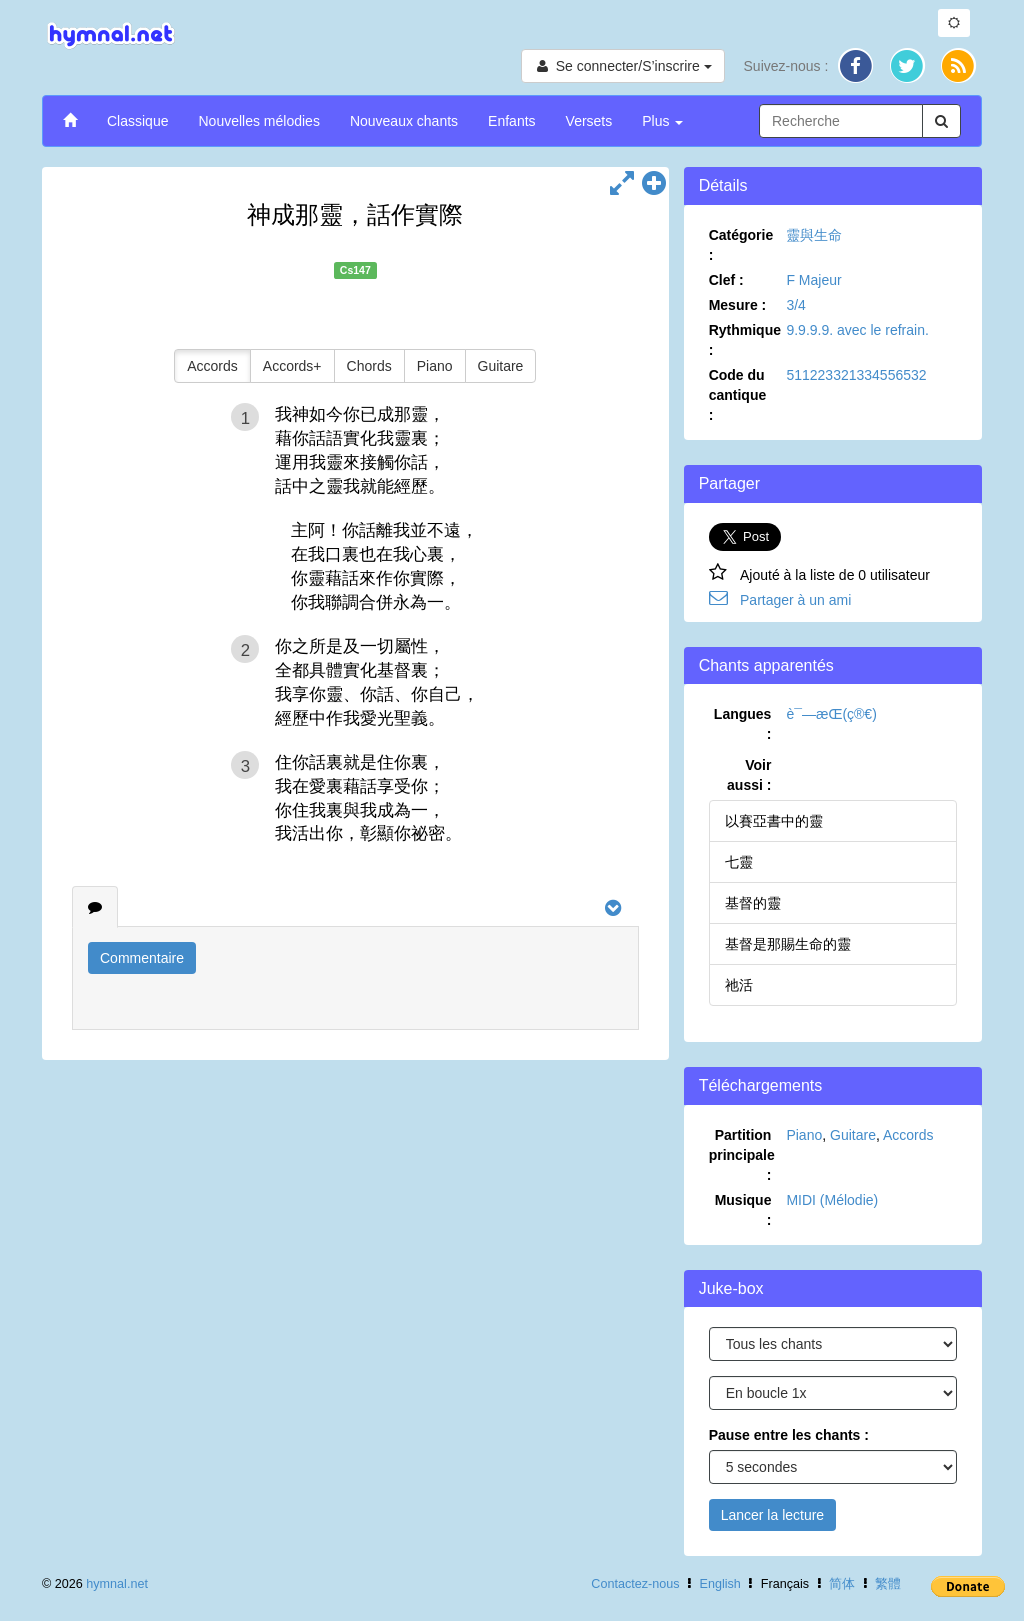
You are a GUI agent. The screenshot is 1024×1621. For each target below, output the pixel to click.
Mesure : (738, 305)
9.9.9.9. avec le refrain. (857, 330)
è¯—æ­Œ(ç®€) (831, 714)
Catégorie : (741, 245)
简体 (842, 1584)
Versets (589, 121)
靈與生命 (814, 235)
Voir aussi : (749, 775)
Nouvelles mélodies (258, 121)
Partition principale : (742, 1155)
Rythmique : (745, 340)
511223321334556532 (856, 375)
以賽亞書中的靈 (774, 821)
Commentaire (142, 958)
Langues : (743, 724)
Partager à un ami (795, 600)
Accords (212, 366)
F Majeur (813, 280)
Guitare (501, 366)
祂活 (739, 985)
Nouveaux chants (404, 121)
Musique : (743, 1210)
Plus (662, 121)
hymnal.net (117, 1584)
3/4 (795, 305)
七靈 (739, 862)
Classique (137, 121)
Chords (369, 366)
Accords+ (292, 366)
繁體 (888, 1584)
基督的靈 (753, 903)
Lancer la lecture (773, 1515)
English (720, 1584)
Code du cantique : (738, 395)
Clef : (726, 280)
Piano (435, 366)
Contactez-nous (635, 1584)
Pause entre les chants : (789, 1435)
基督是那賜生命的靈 (788, 944)
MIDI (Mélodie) (832, 1200)
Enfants (511, 121)
